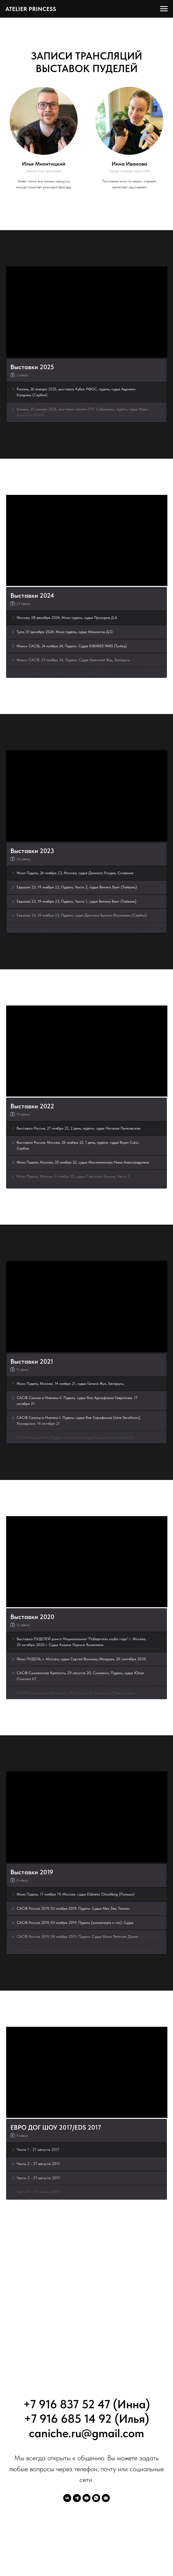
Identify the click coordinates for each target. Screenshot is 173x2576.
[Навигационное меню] (164, 9)
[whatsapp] (96, 2498)
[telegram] (77, 2498)
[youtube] (86, 2498)
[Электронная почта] (106, 2498)
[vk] (67, 2498)
